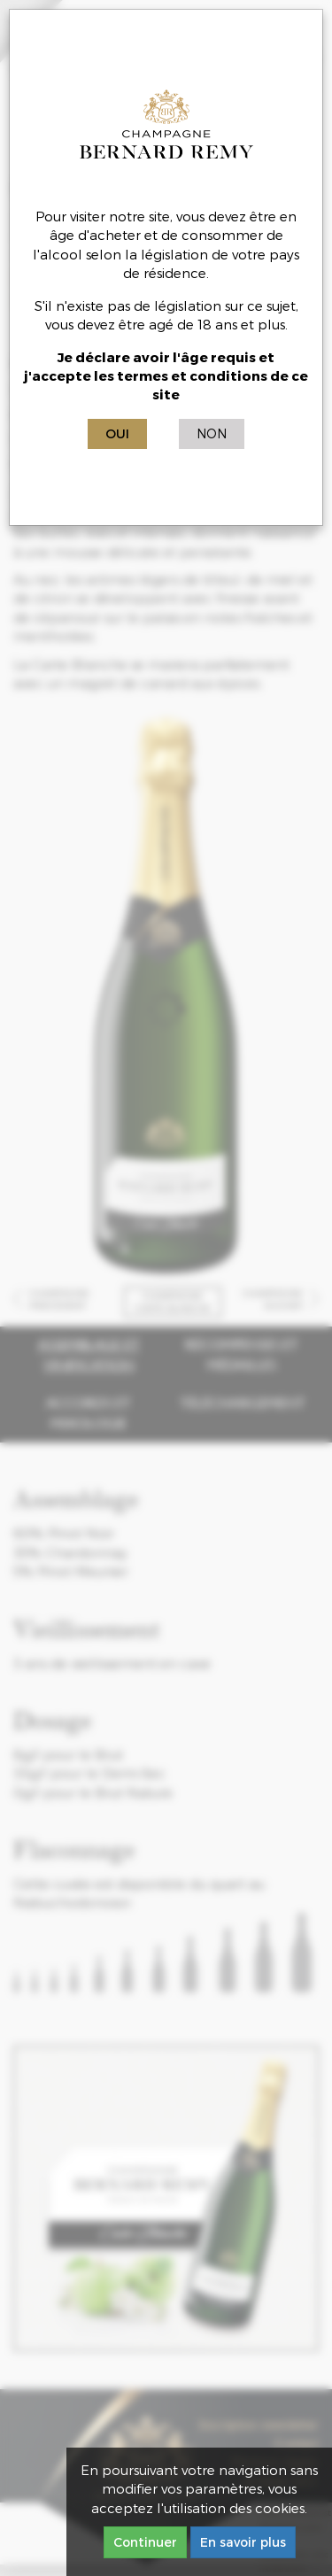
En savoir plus (243, 2541)
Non (212, 433)
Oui (117, 433)
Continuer (145, 2541)
